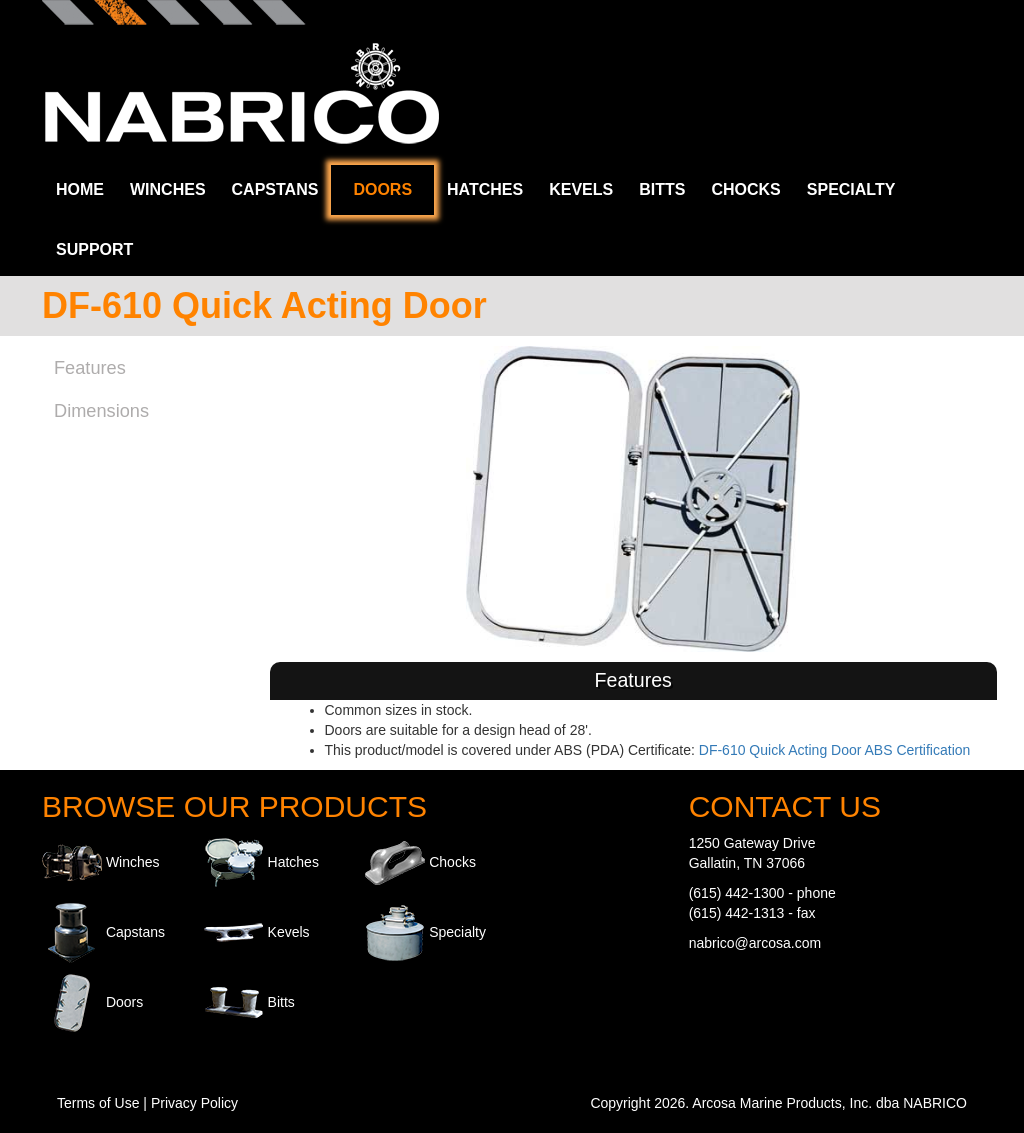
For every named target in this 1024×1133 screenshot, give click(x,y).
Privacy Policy (194, 1103)
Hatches (485, 189)
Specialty (851, 189)
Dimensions (101, 411)
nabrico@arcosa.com (755, 943)
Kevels (581, 189)
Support (94, 249)
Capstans (275, 189)
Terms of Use (98, 1103)
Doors (382, 189)
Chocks (745, 189)
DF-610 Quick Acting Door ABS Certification (835, 750)
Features (90, 368)
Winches (168, 189)
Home (80, 189)
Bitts (662, 189)
